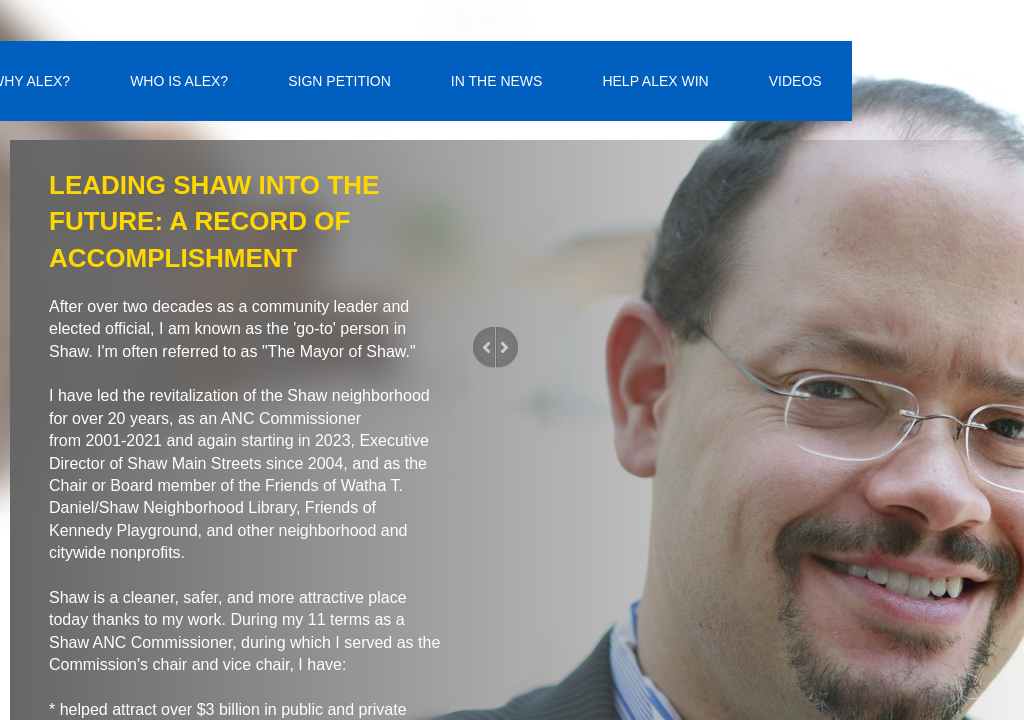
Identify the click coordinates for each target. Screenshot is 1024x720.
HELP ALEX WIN (655, 81)
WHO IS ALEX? (179, 81)
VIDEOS (795, 81)
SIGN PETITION (339, 81)
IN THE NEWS (497, 81)
